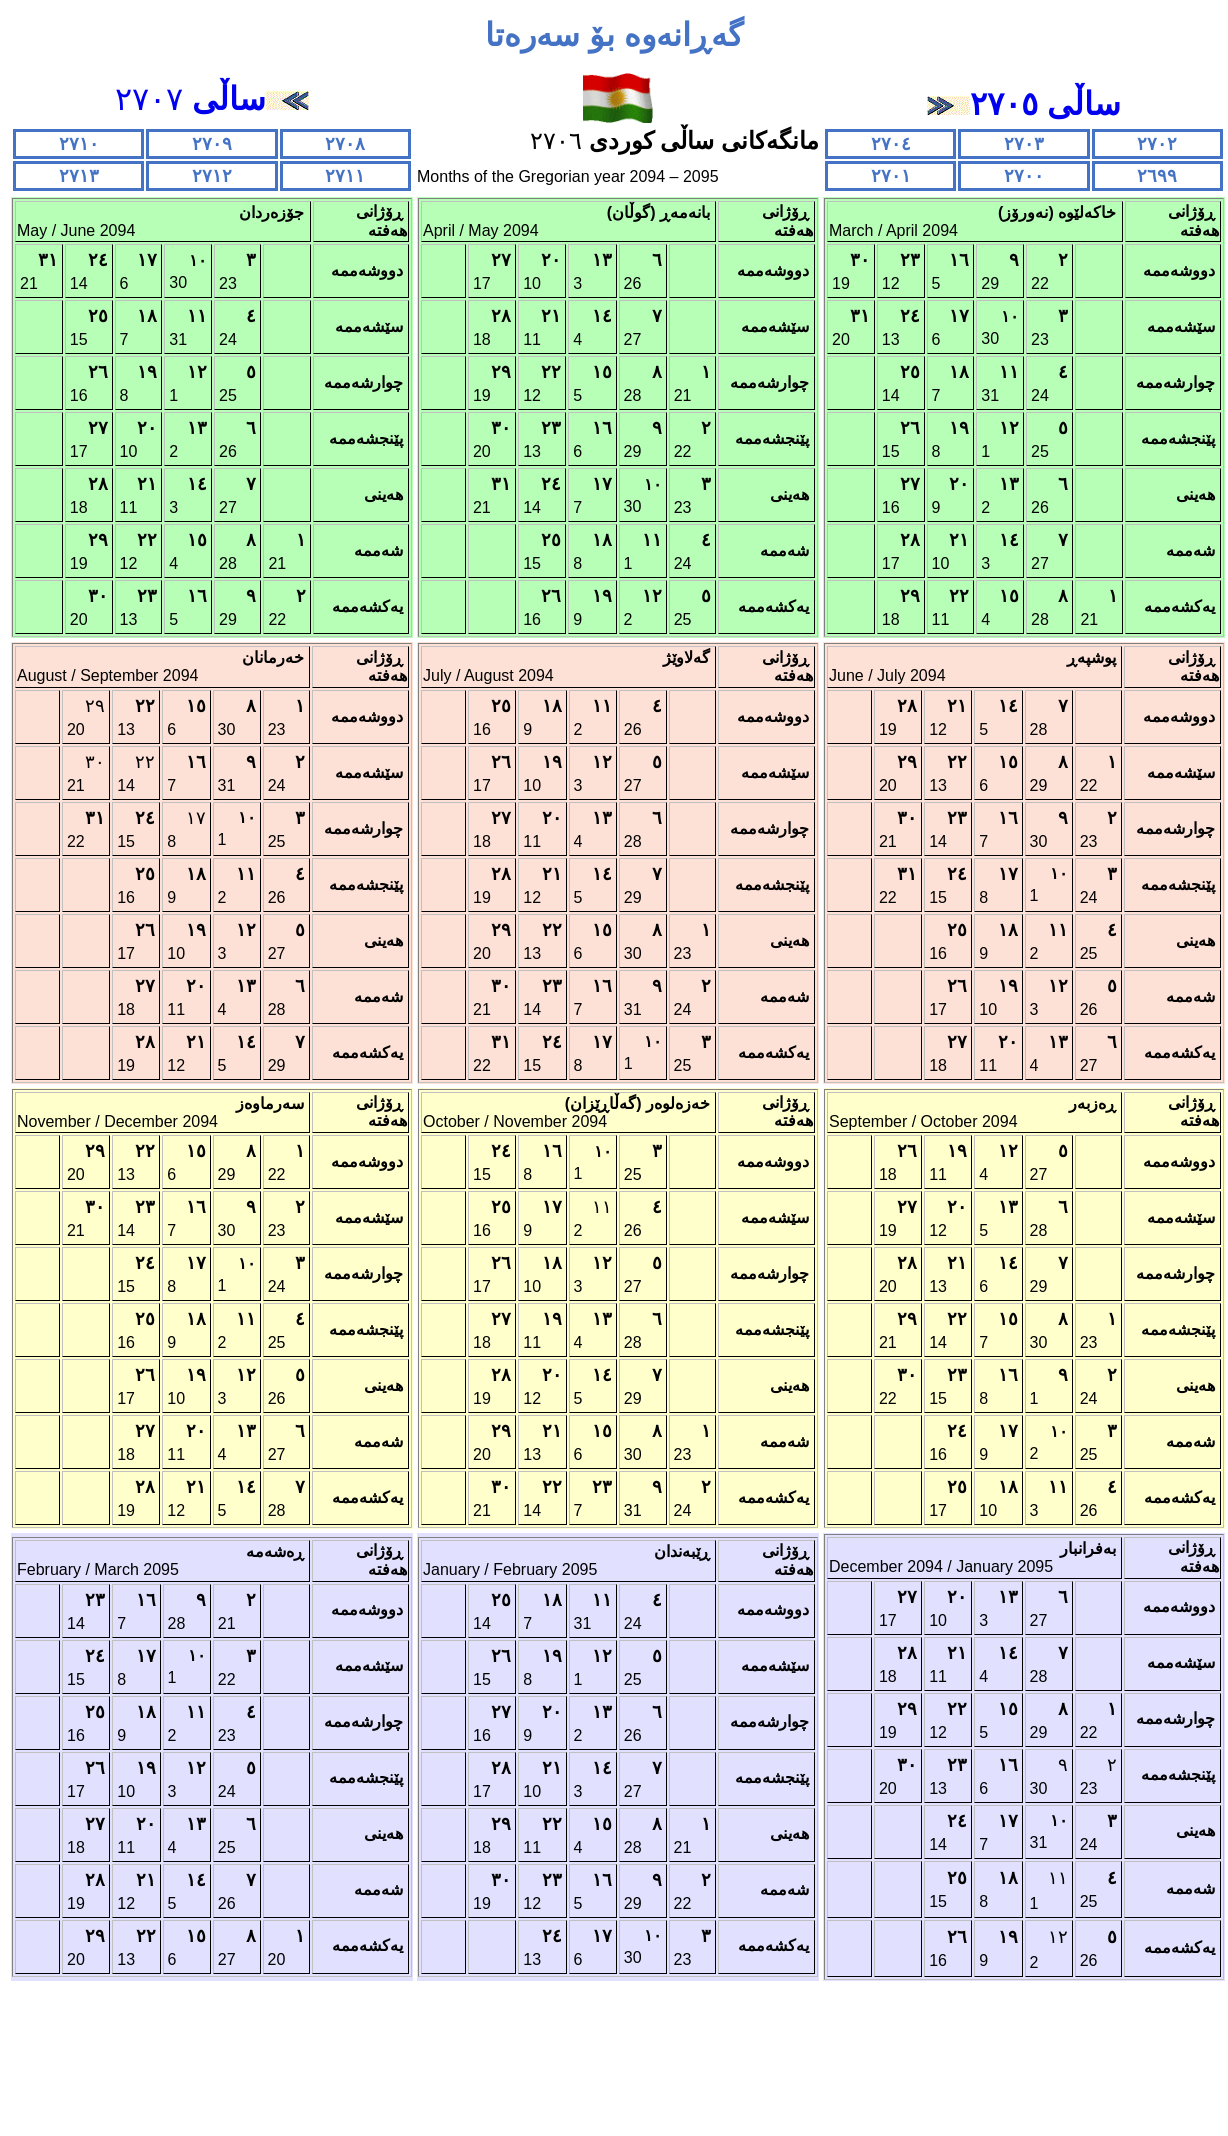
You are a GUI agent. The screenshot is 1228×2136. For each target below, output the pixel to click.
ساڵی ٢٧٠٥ (1045, 104)
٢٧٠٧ (212, 99)
